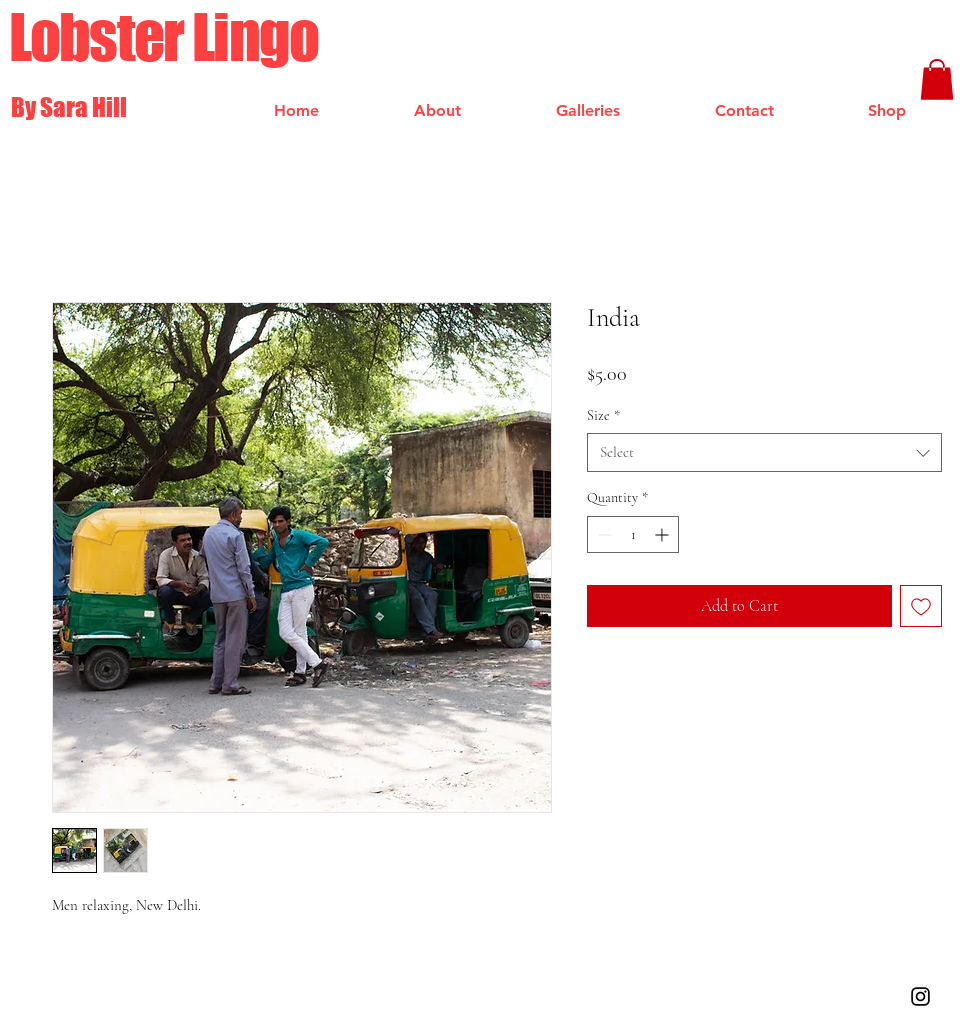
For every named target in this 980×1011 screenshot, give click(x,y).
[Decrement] (602, 534)
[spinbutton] (633, 534)
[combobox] (764, 452)
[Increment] (663, 534)
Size (603, 415)
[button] (937, 79)
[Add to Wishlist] (921, 606)
